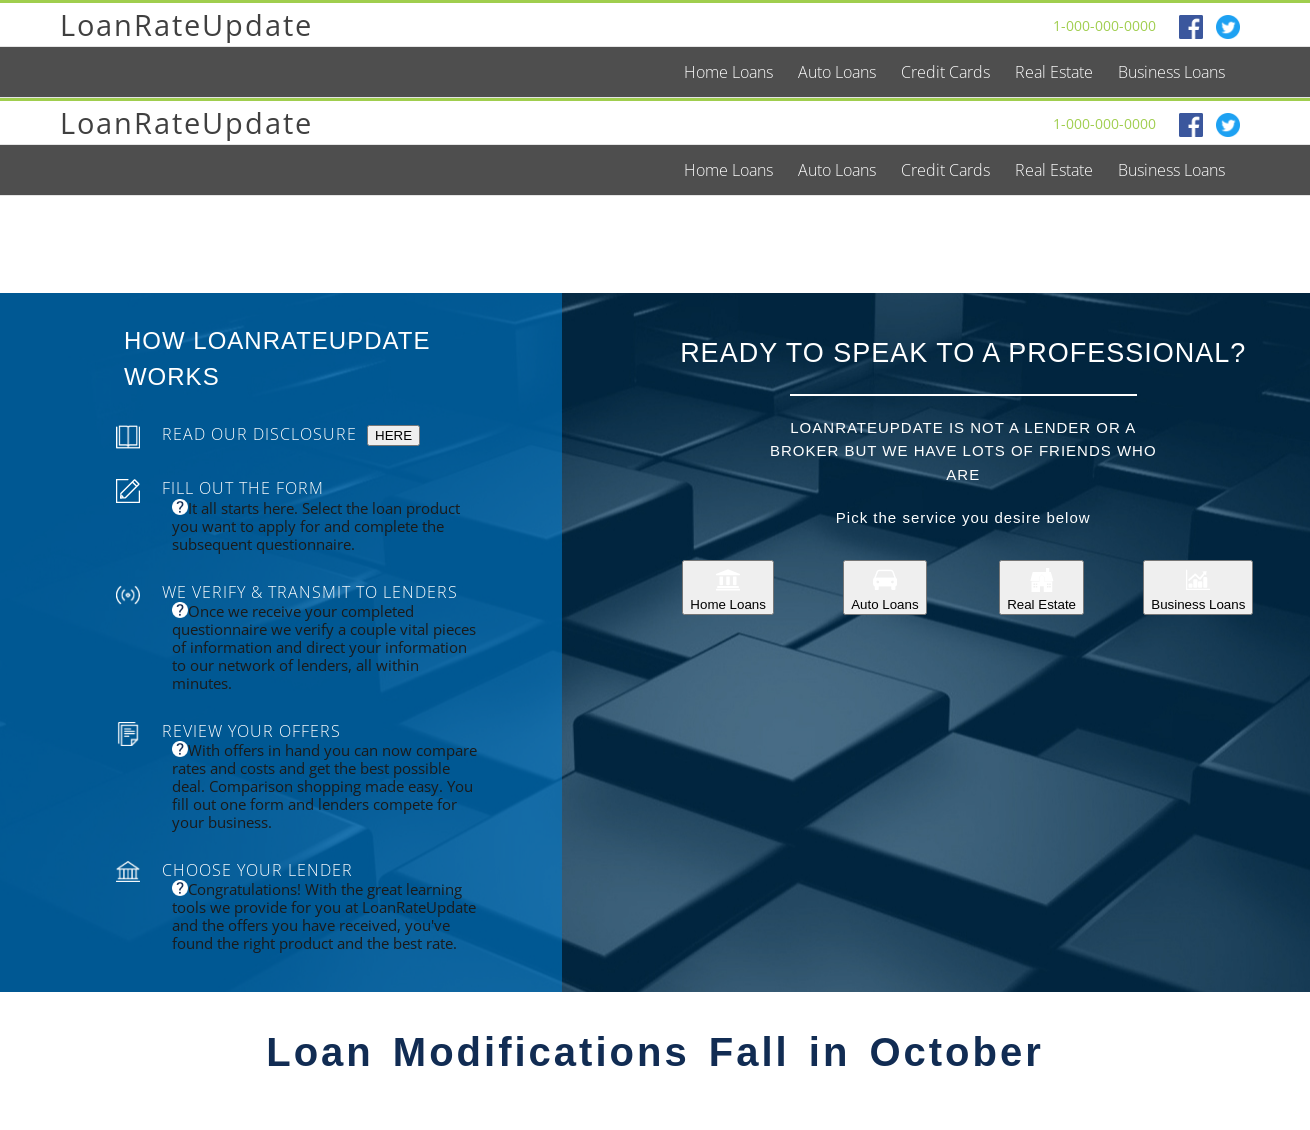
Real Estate (1041, 587)
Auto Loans (884, 587)
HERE (393, 435)
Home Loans (728, 587)
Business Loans (1198, 587)
